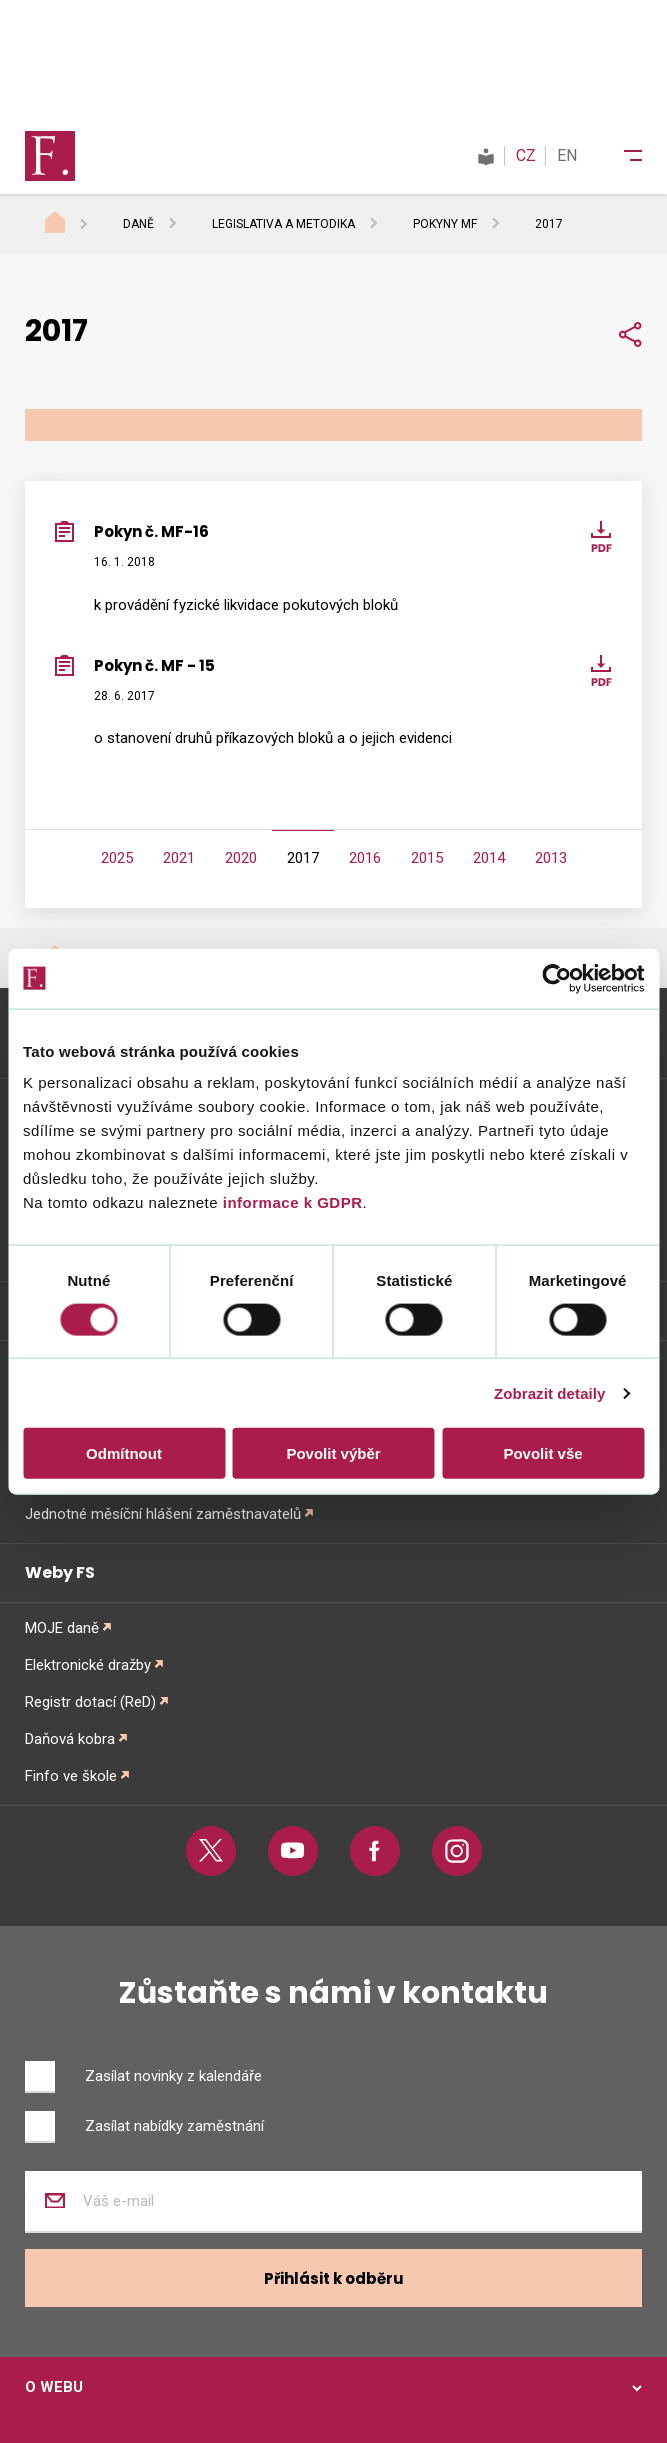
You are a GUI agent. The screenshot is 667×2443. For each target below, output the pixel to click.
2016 (365, 858)
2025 (117, 858)
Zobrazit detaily (550, 1392)
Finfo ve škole (71, 1776)
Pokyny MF (445, 224)
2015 (427, 858)
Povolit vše (542, 1453)
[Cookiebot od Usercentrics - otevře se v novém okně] (556, 978)
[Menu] (620, 156)
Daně (138, 224)
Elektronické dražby (88, 1665)
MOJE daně (62, 1628)
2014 (489, 858)
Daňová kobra (70, 1739)
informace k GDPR (290, 1202)
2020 (241, 858)
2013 (551, 858)
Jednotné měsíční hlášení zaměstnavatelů (163, 1514)
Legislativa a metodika (283, 224)
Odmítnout (124, 1453)
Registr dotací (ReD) (90, 1702)
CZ (526, 155)
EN (567, 155)
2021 (179, 858)
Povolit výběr (333, 1453)
